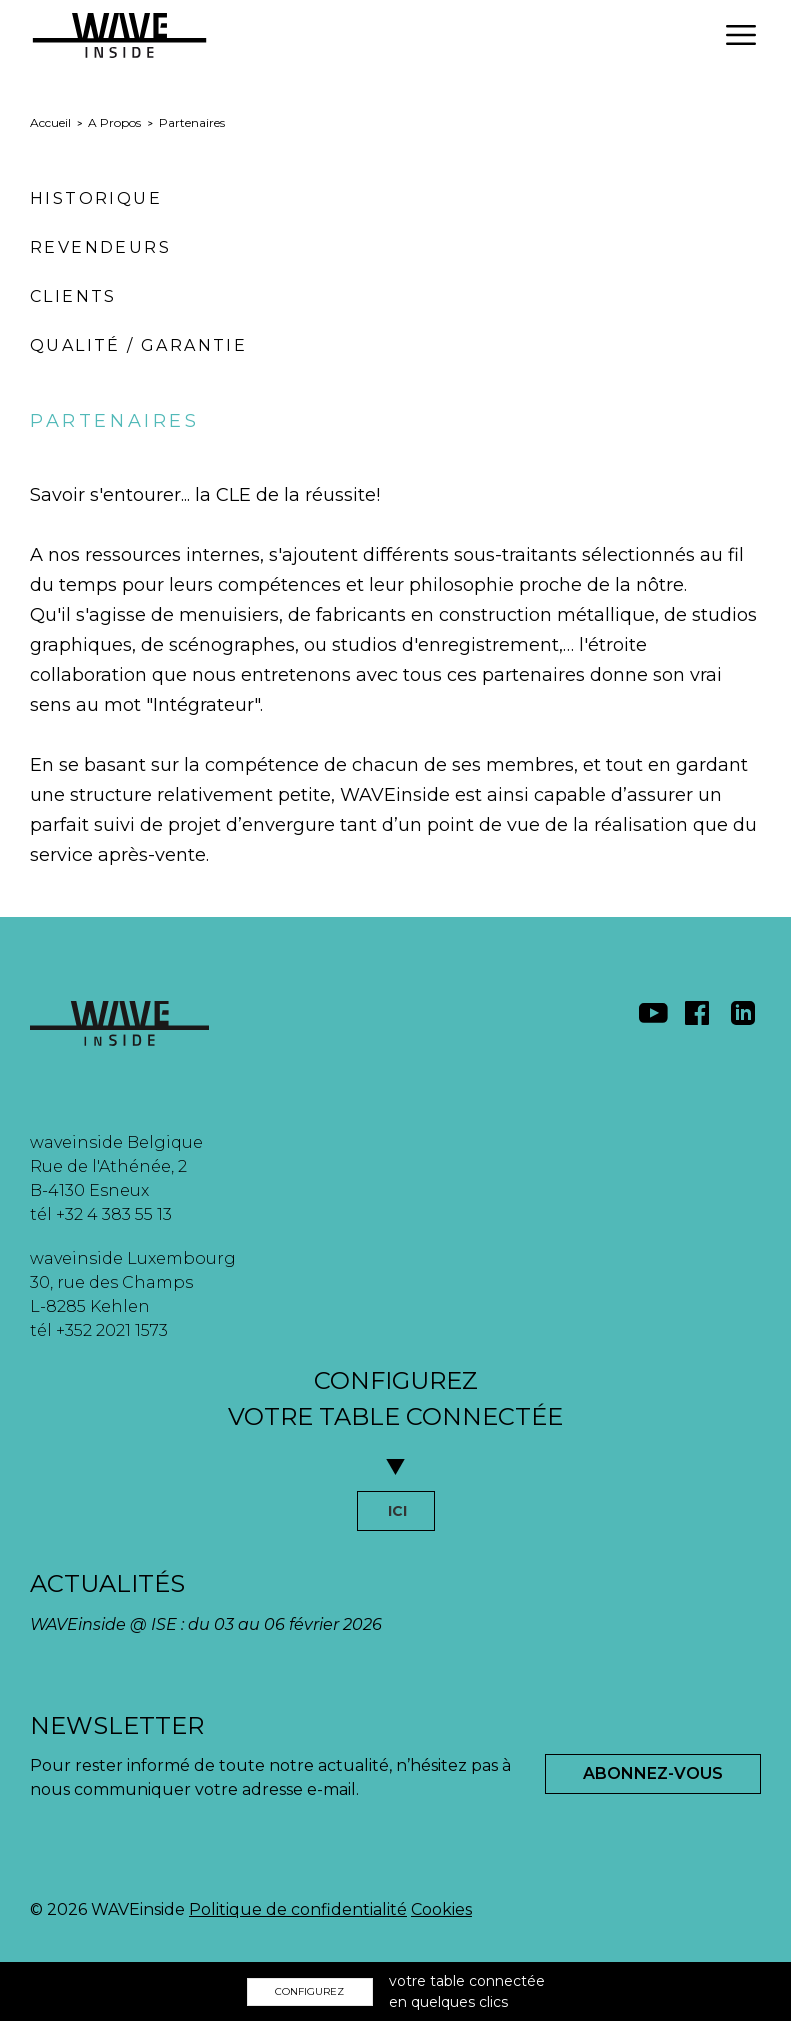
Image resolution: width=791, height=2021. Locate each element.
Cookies (441, 1909)
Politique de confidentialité (298, 1909)
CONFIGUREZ (309, 1991)
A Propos (114, 122)
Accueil (50, 122)
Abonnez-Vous (653, 1773)
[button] (741, 35)
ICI (397, 1511)
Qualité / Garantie (138, 345)
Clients (73, 296)
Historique (96, 198)
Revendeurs (100, 247)
